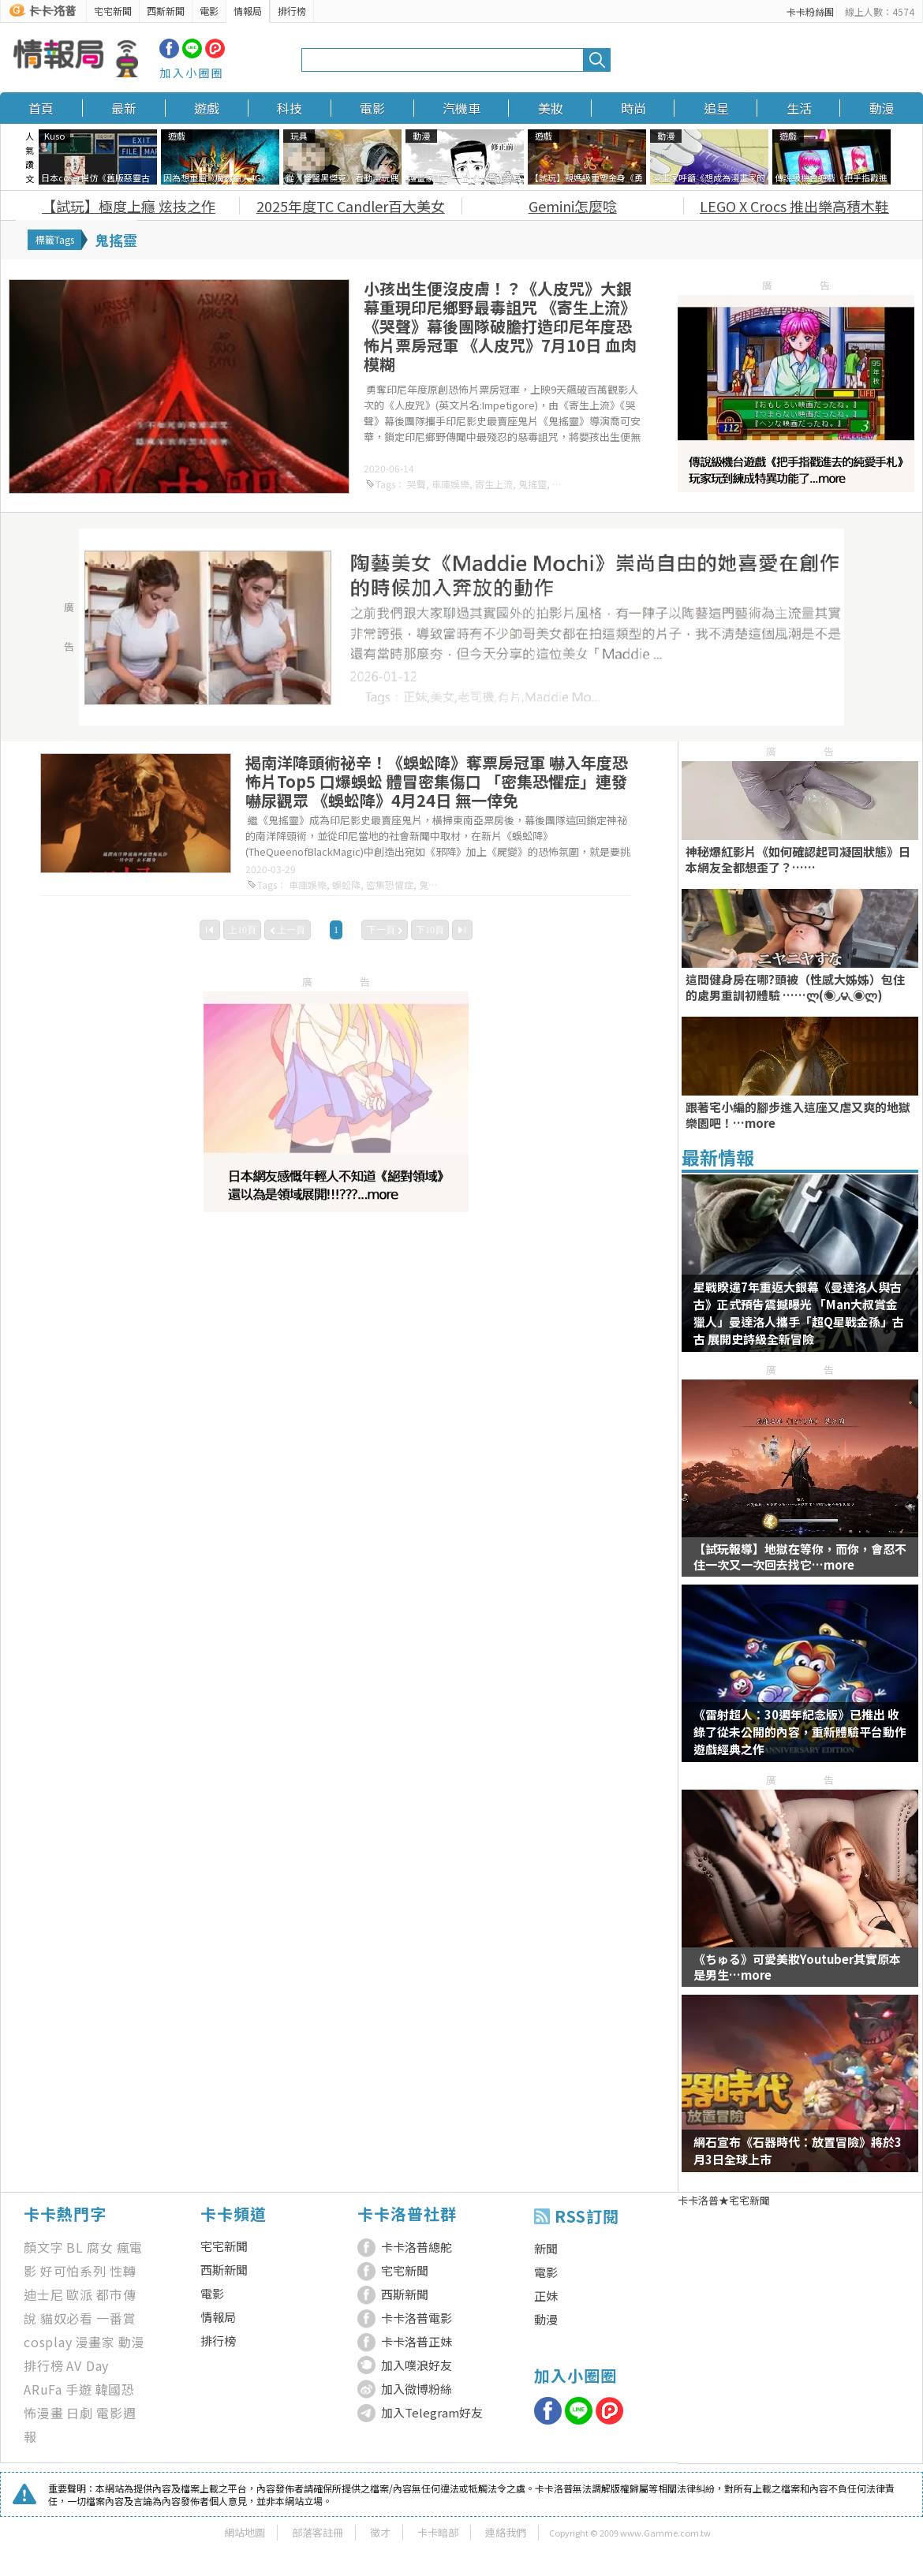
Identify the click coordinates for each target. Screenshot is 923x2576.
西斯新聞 (166, 10)
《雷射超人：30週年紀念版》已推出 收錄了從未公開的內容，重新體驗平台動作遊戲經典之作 (799, 1731)
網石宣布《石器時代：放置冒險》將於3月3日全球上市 (797, 2150)
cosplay (48, 2341)
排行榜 (292, 10)
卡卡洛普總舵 (416, 2246)
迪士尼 (43, 2294)
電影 (209, 10)
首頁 (41, 108)
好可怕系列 (73, 2270)
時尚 (633, 108)
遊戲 (206, 108)
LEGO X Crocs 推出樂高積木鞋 (794, 206)
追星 (716, 108)
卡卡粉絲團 (810, 11)
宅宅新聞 (113, 10)
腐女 (100, 2247)
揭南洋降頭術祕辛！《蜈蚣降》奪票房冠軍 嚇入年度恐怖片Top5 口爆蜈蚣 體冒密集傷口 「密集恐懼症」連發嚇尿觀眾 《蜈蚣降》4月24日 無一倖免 (436, 781)
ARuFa (43, 2389)
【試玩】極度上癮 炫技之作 (128, 206)
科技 (289, 108)
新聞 (546, 2248)
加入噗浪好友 (416, 2365)
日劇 (79, 2412)
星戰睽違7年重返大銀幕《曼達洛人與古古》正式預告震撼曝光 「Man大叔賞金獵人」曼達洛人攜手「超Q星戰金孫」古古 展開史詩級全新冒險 (798, 1313)
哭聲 (416, 484)
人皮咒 (566, 484)
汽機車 (461, 108)
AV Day (87, 2365)
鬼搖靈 (532, 484)
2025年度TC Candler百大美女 (350, 206)
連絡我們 (505, 2532)
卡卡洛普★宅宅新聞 (724, 2200)
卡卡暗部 (437, 2532)
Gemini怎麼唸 (573, 206)
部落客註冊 (317, 2532)
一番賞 (116, 2318)
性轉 (123, 2270)
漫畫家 (95, 2341)
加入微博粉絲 (416, 2388)
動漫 (882, 108)
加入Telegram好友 (432, 2412)
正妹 (546, 2295)
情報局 (248, 10)
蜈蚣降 (346, 884)
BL (75, 2247)
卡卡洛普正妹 (416, 2341)
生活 (799, 108)
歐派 (79, 2294)
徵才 (380, 2532)
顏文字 (43, 2247)
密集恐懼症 (389, 884)
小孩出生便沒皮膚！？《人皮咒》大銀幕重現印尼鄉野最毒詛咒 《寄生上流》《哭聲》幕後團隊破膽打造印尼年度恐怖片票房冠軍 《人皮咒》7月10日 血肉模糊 (500, 326)
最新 (123, 108)
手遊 (78, 2389)
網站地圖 (244, 2532)
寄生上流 (494, 484)
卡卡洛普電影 (416, 2317)
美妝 (550, 108)
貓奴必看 (66, 2318)
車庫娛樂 (450, 484)
